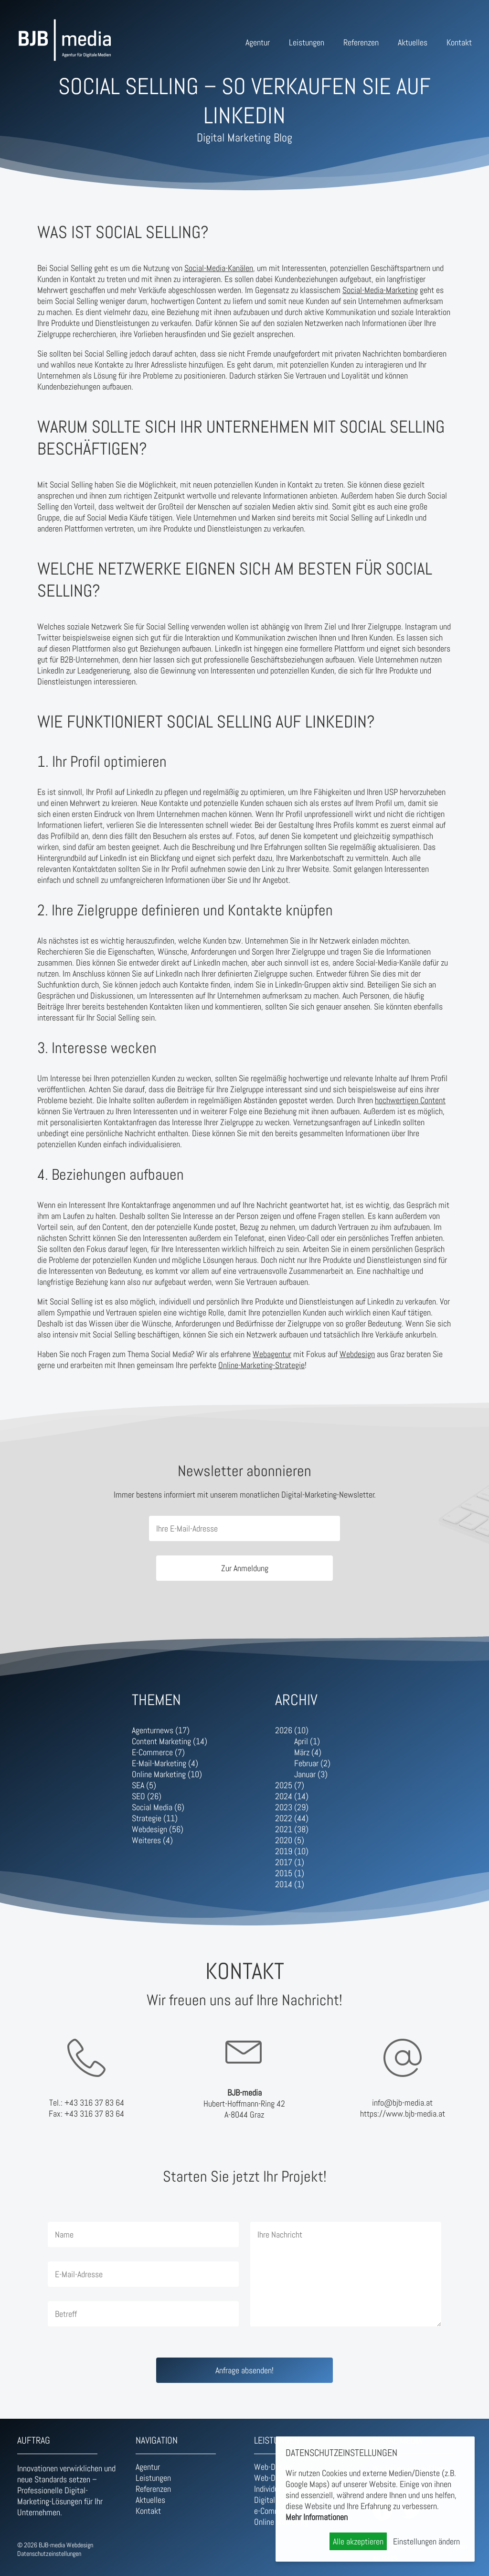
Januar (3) (311, 1774)
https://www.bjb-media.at (402, 2113)
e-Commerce (274, 2510)
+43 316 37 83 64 (94, 2102)
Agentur (257, 42)
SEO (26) (146, 1796)
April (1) (307, 1741)
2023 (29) (291, 1807)
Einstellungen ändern (426, 2541)
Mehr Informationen (317, 2516)
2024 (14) (291, 1796)
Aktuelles (412, 42)
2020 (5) (289, 1840)
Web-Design (273, 2466)
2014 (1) (289, 1884)
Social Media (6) (158, 1807)
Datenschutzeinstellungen (49, 2553)
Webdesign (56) (157, 1829)
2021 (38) (291, 1829)
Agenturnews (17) (161, 1730)
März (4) (307, 1752)
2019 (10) (291, 1851)
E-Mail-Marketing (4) (165, 1763)
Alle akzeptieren (358, 2541)
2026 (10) (291, 1730)
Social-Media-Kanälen (218, 267)
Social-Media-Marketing (380, 289)
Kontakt (459, 42)
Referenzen (361, 42)
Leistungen (306, 42)
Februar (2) (312, 1763)
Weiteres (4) (152, 1840)
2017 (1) (289, 1862)
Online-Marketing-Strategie (261, 1364)
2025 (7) (289, 1785)
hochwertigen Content (410, 1100)
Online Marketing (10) (167, 1774)
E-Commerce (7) (158, 1752)
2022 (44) (291, 1818)
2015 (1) (289, 1873)
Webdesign (357, 1353)
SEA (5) (144, 1785)
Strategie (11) (155, 1818)
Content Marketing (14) (169, 1741)
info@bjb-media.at (402, 2102)
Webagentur (272, 1353)
